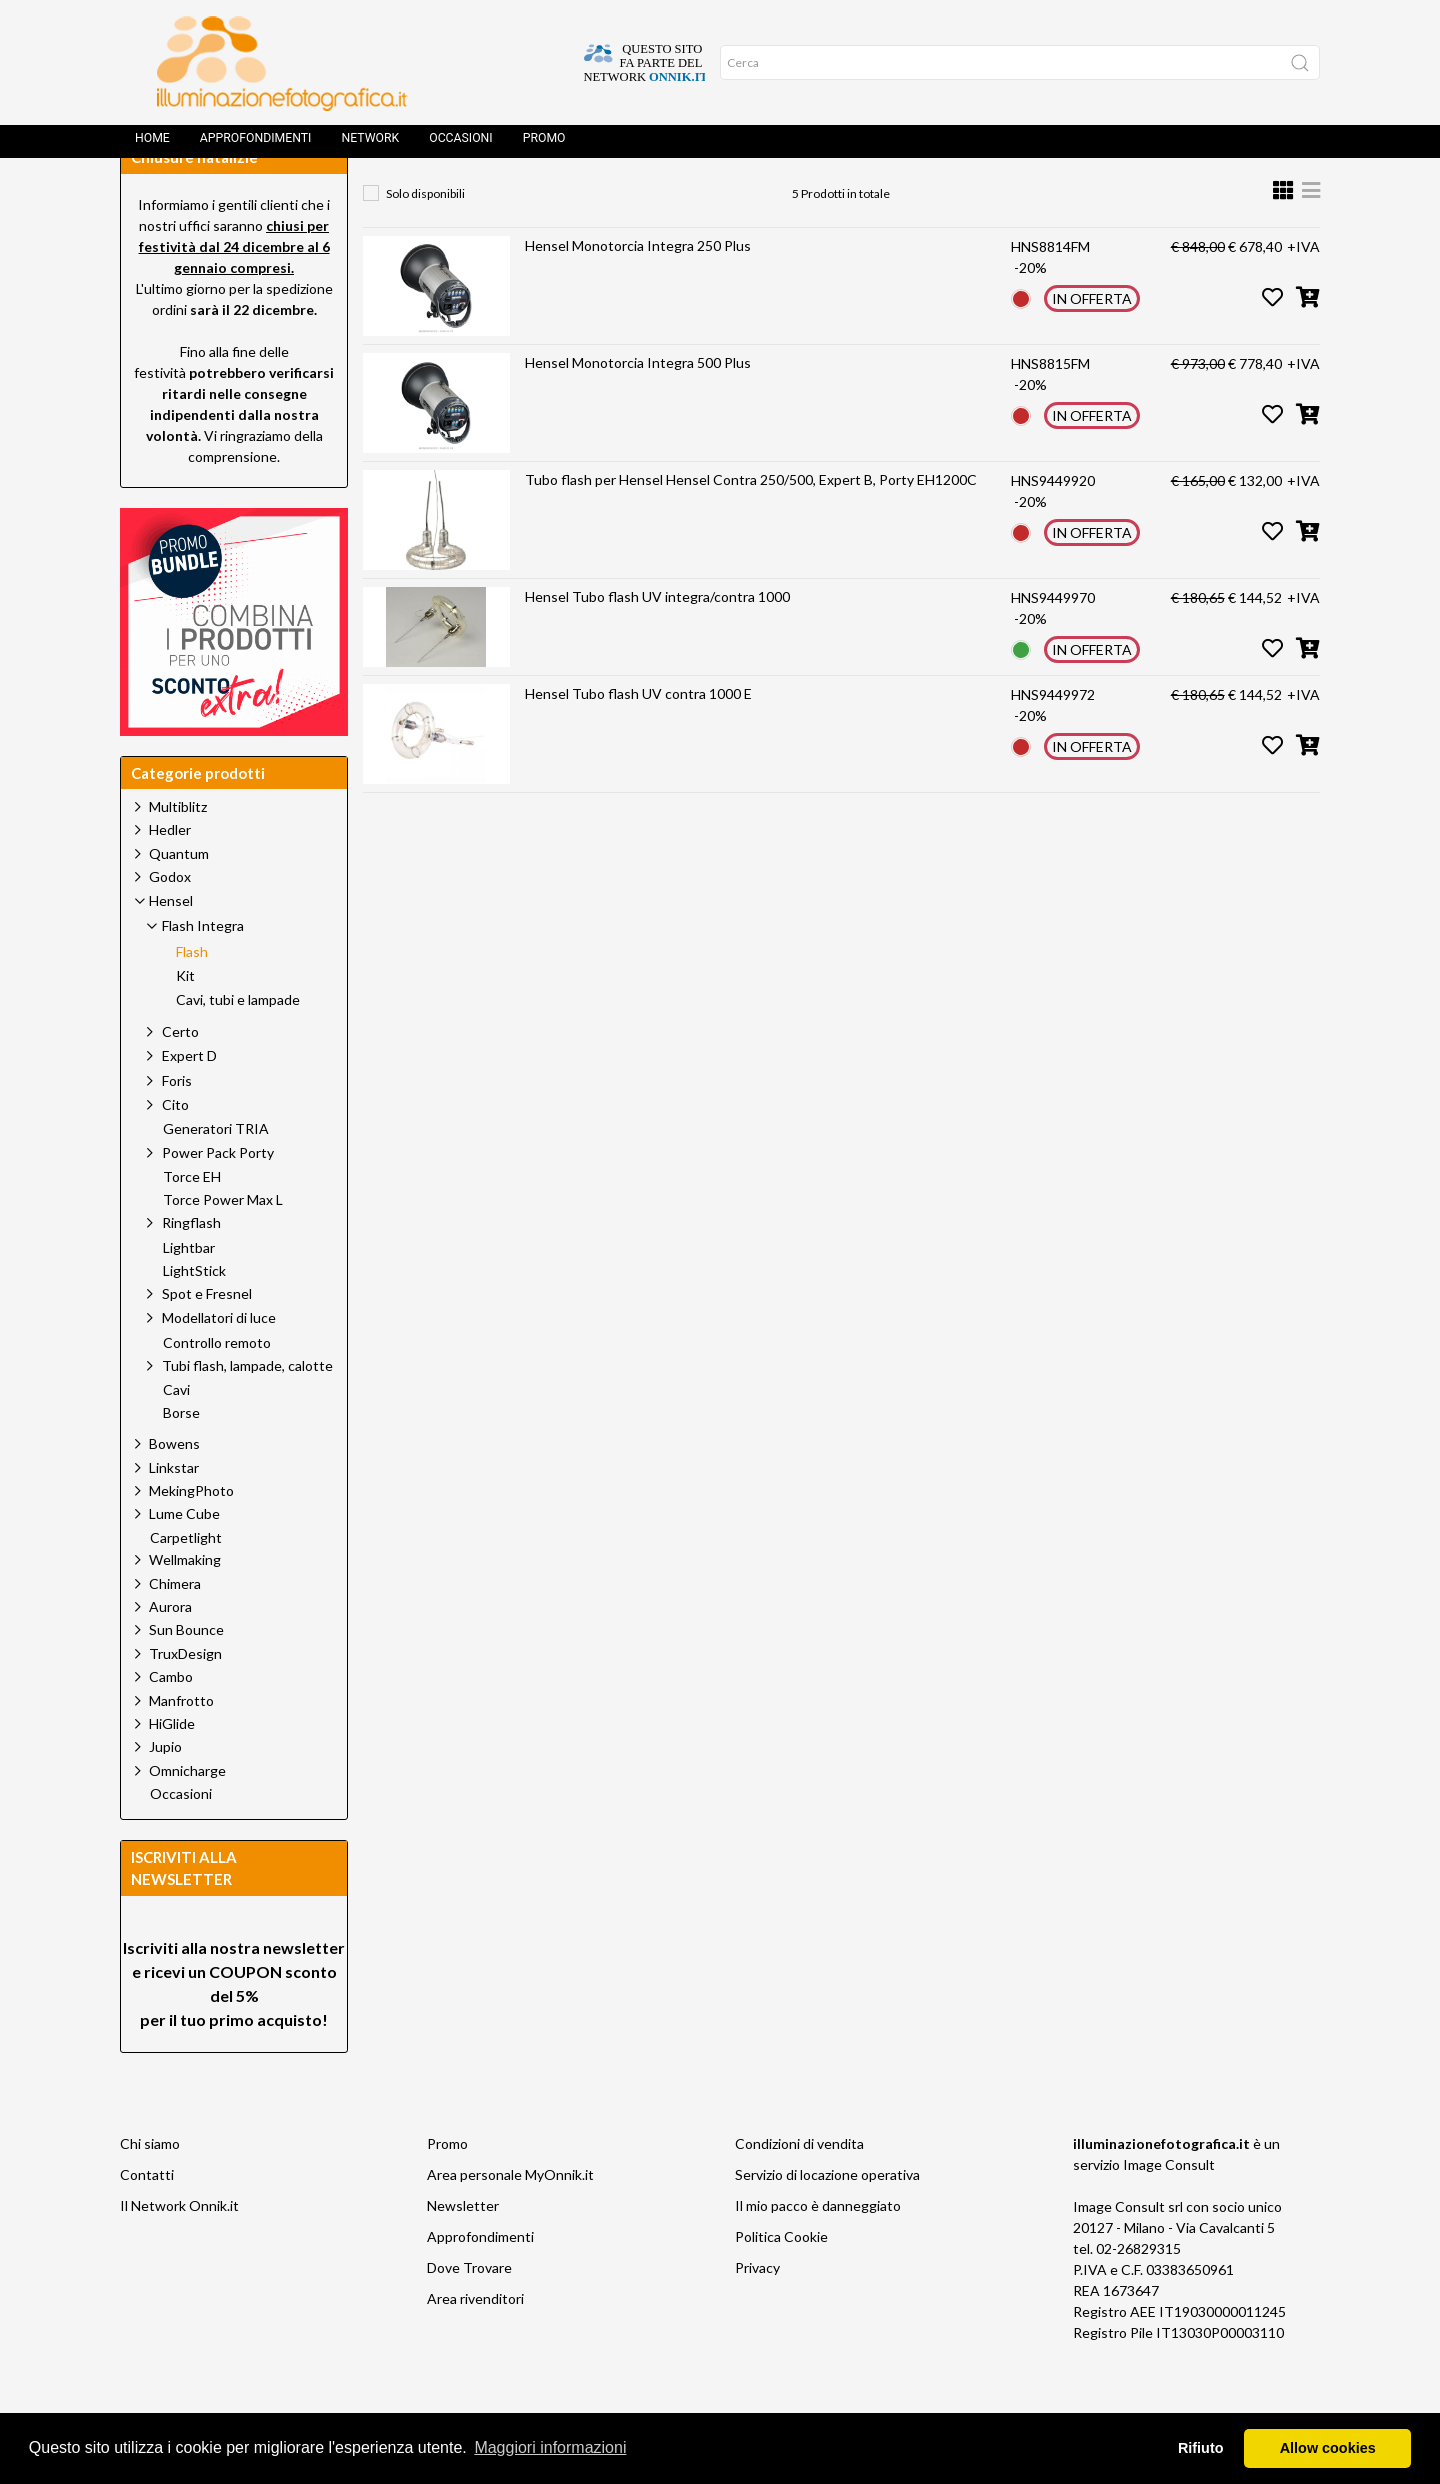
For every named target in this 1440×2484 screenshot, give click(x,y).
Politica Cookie (781, 2281)
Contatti (147, 2219)
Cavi (176, 1435)
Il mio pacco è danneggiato (818, 2250)
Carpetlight (186, 1583)
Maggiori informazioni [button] (550, 2447)
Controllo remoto (217, 1388)
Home (152, 145)
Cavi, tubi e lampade (238, 1045)
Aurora (170, 1651)
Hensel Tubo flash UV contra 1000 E (638, 738)
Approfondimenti (256, 145)
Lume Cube (184, 1558)
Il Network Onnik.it (179, 2250)
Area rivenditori (475, 2343)
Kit (185, 1021)
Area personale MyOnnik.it (510, 2219)
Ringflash (191, 1267)
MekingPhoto (191, 1535)
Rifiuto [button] (1201, 2448)
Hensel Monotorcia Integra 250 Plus (638, 290)
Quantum (179, 898)
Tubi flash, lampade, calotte (247, 1410)
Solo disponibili (425, 238)
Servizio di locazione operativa (827, 2219)
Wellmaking (185, 1604)
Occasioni (460, 145)
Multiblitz (178, 851)
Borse (181, 1458)
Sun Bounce (186, 1674)
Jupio (165, 1791)
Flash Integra (673, 195)
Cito (175, 1149)
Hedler (170, 874)
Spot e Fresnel (207, 1338)
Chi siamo (150, 2188)
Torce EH (192, 1222)
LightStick (194, 1316)
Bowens (174, 1488)
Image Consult (1169, 2209)
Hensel (565, 195)
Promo (544, 145)
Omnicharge (187, 1815)
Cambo (171, 1721)
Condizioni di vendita (799, 2188)
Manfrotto (181, 1745)
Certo (180, 1076)
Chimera (175, 1628)
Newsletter (463, 2250)
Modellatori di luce (219, 1362)
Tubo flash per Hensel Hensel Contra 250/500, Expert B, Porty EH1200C (751, 524)
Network (370, 145)
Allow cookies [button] (1328, 2448)
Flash (775, 195)
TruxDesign (185, 1698)
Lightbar (189, 1293)
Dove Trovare (469, 2312)
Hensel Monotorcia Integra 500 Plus (638, 407)
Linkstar (174, 1512)
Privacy (757, 2312)
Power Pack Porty (218, 1197)
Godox (170, 921)
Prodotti (471, 195)
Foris (177, 1125)
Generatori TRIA (216, 1174)
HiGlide (172, 1768)
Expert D (189, 1100)
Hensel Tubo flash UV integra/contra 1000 (657, 641)
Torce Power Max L (223, 1245)
